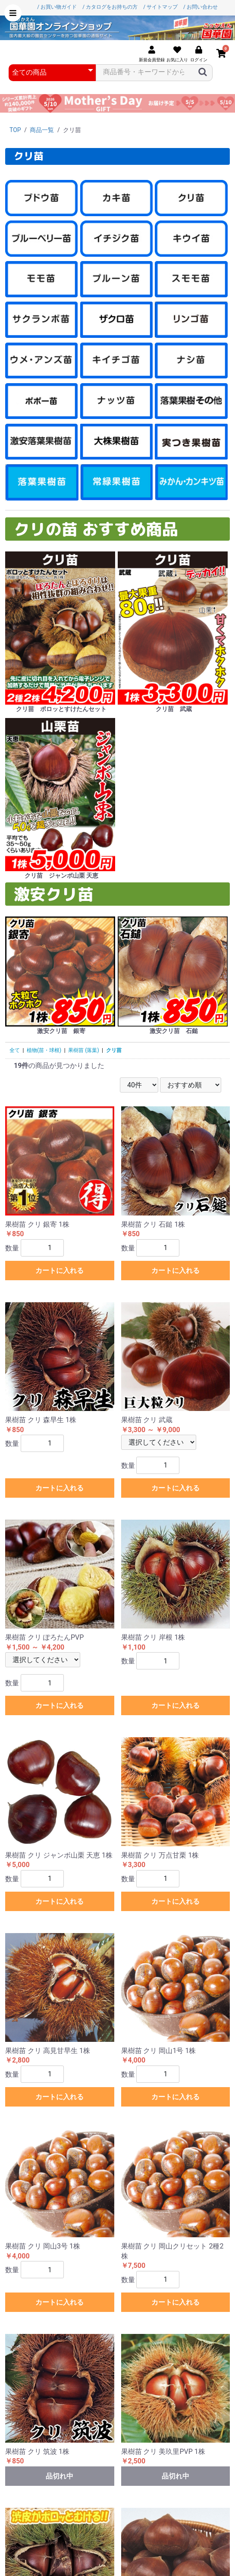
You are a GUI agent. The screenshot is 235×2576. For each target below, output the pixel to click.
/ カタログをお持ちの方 (110, 7)
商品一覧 (42, 129)
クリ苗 (114, 1050)
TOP (15, 129)
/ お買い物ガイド (57, 7)
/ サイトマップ (160, 7)
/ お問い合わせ (200, 7)
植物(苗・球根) (44, 1050)
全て (14, 1050)
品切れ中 (59, 2476)
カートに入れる (59, 1270)
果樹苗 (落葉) (83, 1050)
